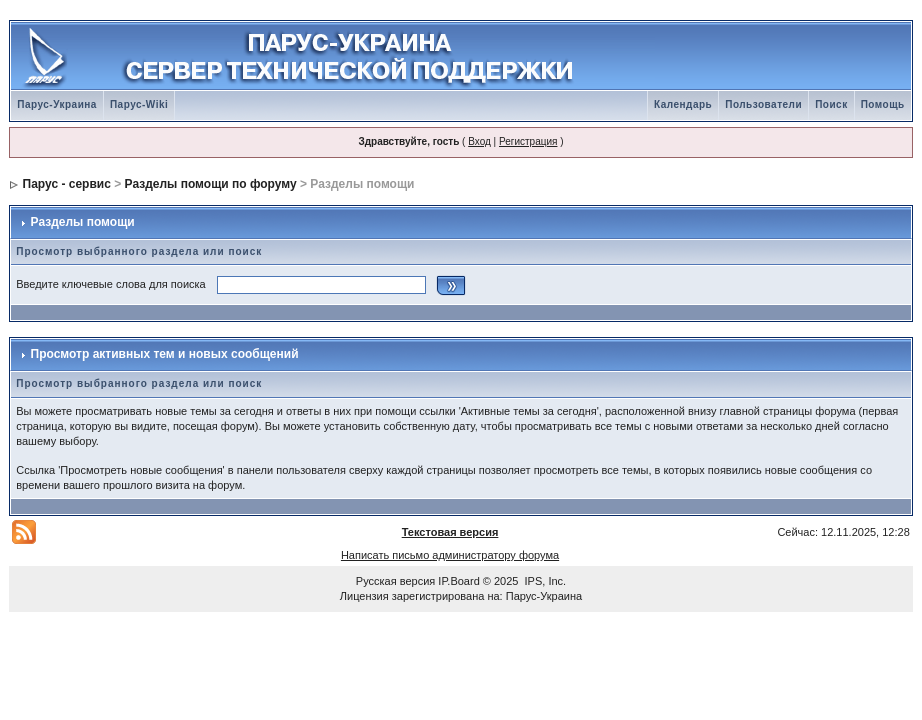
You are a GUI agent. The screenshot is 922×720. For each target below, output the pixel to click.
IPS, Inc (544, 581)
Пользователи (763, 104)
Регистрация (528, 141)
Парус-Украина (57, 104)
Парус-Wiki (139, 104)
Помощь (883, 104)
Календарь (683, 104)
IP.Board (458, 581)
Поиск (831, 104)
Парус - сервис (67, 184)
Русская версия (395, 581)
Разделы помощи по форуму (211, 184)
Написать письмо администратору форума (450, 555)
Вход (479, 141)
